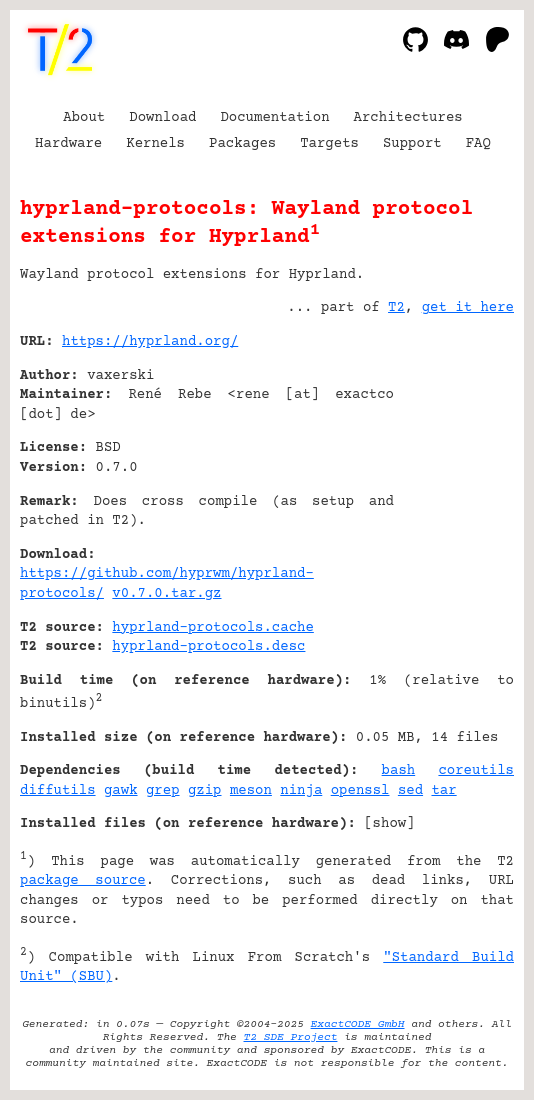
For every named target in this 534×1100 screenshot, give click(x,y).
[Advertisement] (454, 463)
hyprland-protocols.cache (212, 628)
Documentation (274, 118)
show (390, 824)
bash (399, 771)
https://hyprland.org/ (150, 342)
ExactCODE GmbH (358, 1024)
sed (410, 791)
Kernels (155, 144)
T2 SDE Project (291, 1037)
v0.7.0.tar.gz (166, 594)
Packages (242, 144)
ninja (301, 791)
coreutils (476, 771)
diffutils (58, 791)
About (84, 118)
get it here (468, 308)
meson (251, 791)
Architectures (408, 118)
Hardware (68, 144)
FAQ (478, 144)
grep (163, 791)
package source (83, 881)
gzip (205, 791)
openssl (360, 791)
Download (162, 118)
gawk (121, 791)
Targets (329, 144)
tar (443, 791)
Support (412, 144)
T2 (396, 308)
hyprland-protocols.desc (208, 647)
